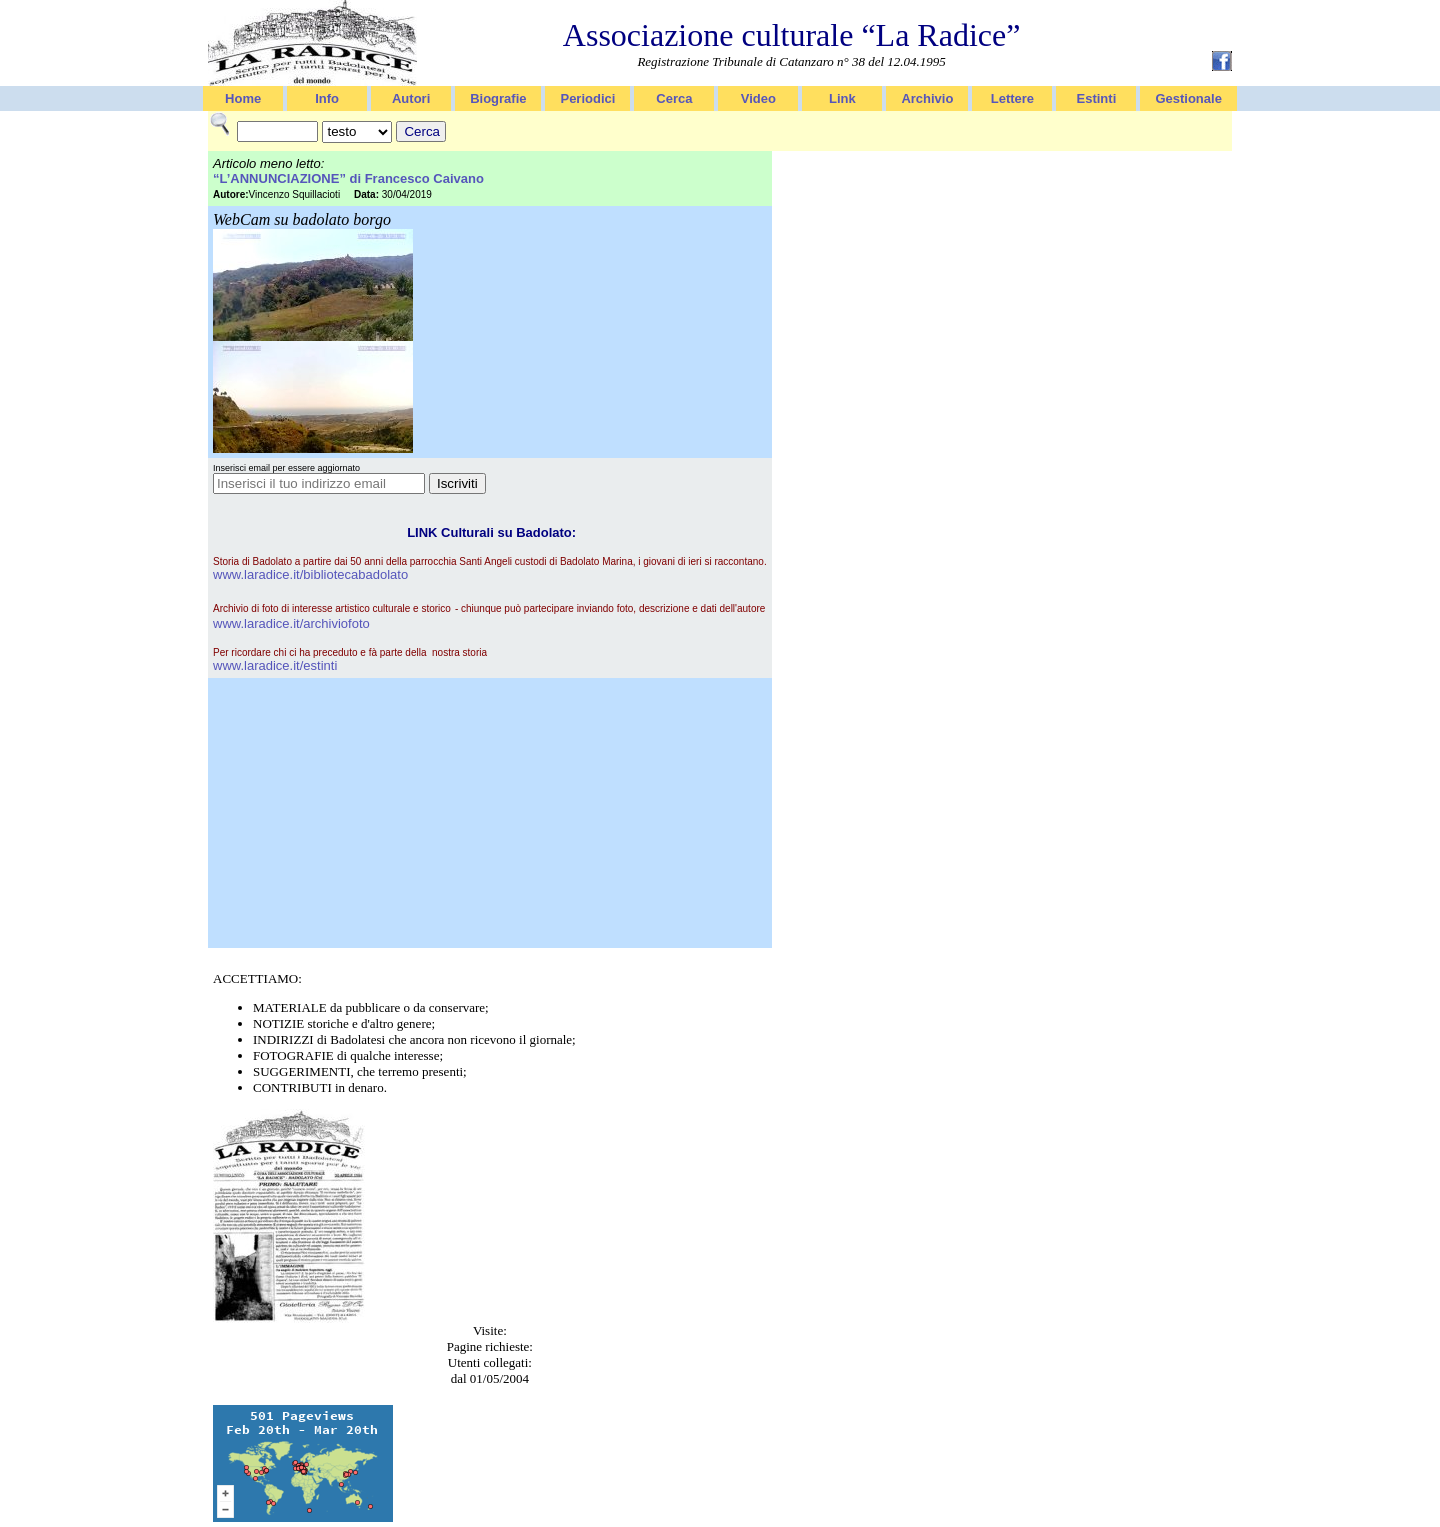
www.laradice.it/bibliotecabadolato (310, 574)
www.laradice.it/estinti (275, 665)
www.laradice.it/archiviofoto (291, 623)
